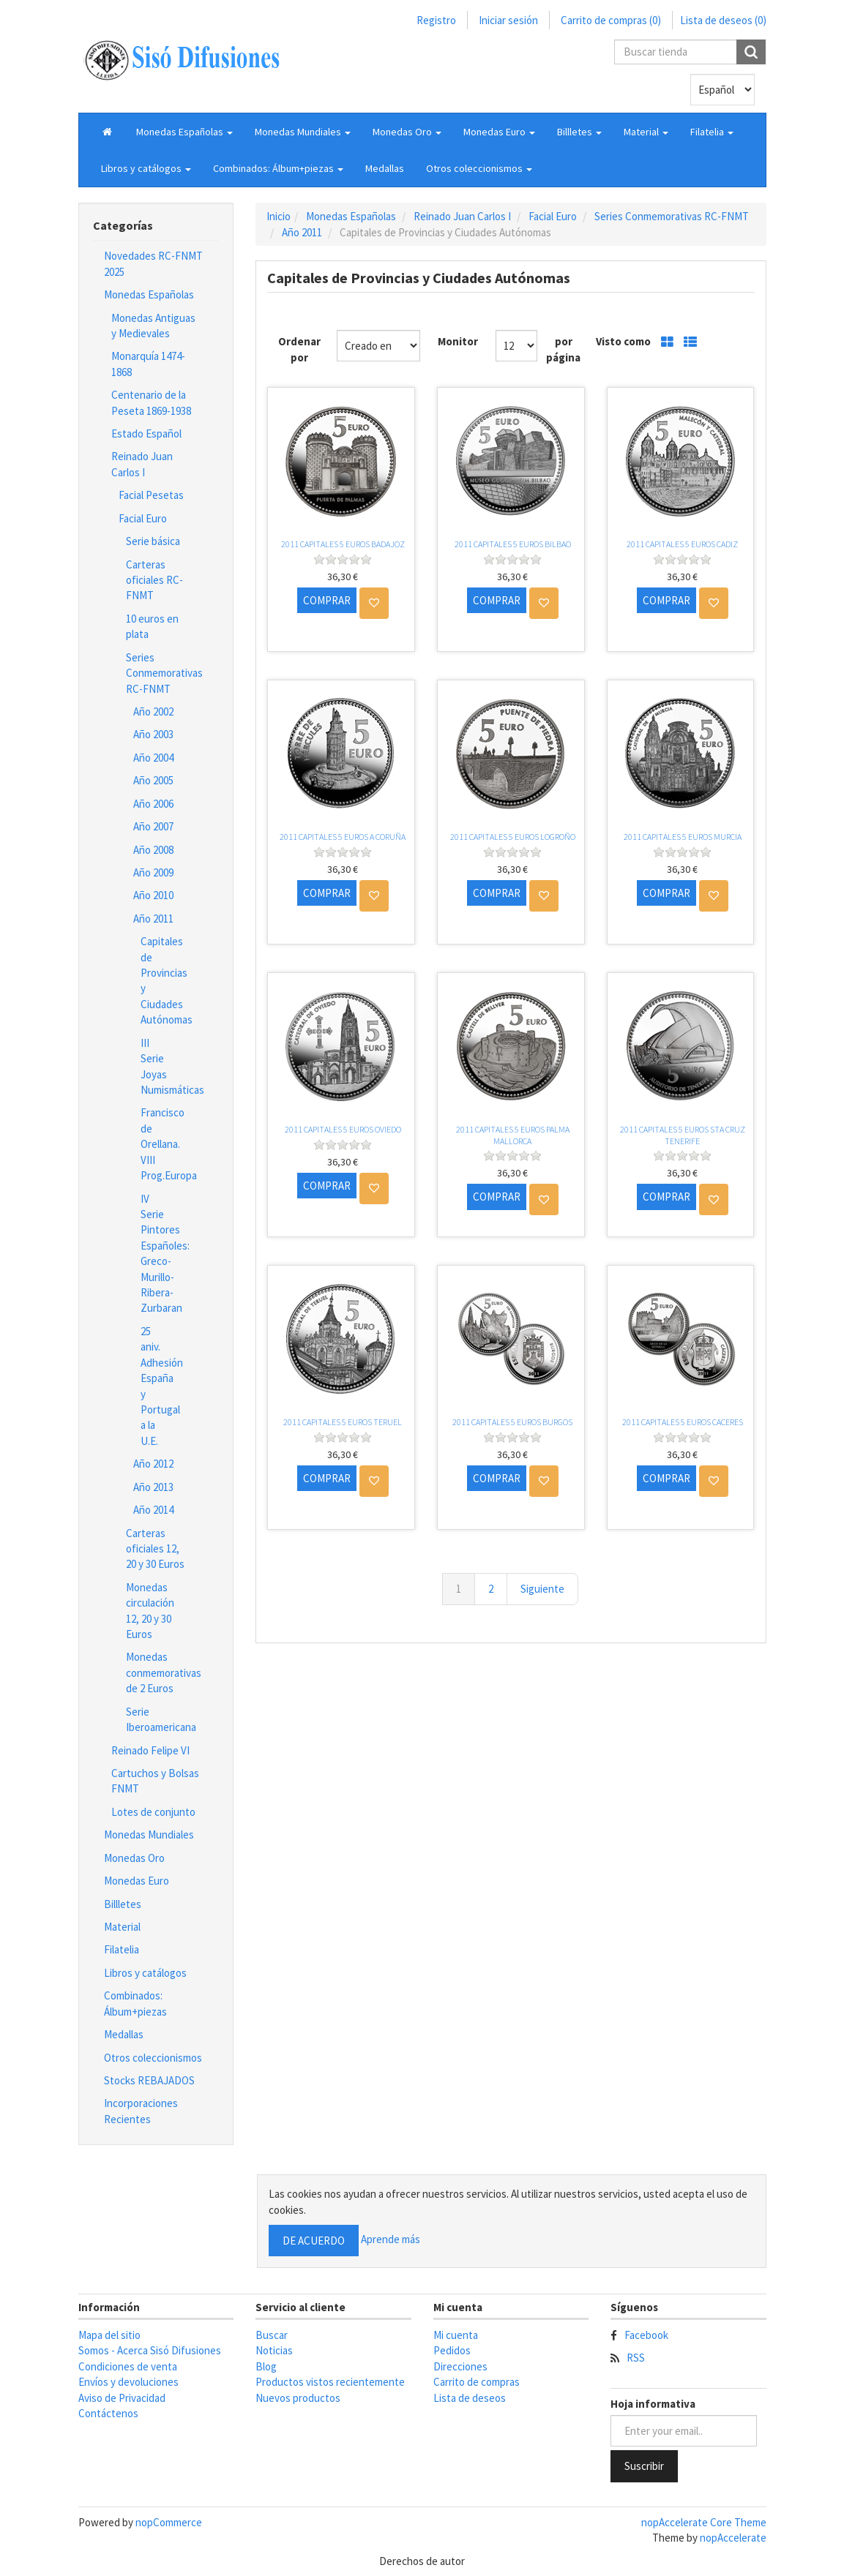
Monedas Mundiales (149, 1834)
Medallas (384, 168)
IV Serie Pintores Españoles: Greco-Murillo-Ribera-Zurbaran (162, 1253)
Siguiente (542, 1589)
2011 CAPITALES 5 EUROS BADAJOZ (343, 543)
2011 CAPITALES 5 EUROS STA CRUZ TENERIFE (682, 1135)
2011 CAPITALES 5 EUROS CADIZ (682, 543)
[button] (184, 131)
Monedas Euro (136, 1881)
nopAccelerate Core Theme (703, 2522)
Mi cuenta (455, 2335)
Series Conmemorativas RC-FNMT (162, 673)
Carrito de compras (476, 2382)
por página (563, 349)
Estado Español (146, 433)
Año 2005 (153, 780)
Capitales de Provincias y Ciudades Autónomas (162, 980)
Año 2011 (153, 918)
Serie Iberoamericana (161, 1719)
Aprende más (390, 2239)
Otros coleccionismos (153, 2058)
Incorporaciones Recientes (141, 2110)
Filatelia (121, 1949)
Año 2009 (153, 872)
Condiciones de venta (127, 2366)
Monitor (458, 341)
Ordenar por (299, 349)
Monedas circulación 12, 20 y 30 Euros (150, 1610)
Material (122, 1927)
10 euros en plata (152, 626)
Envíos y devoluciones (128, 2382)
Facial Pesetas (151, 495)
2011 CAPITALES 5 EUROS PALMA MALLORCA (512, 1135)
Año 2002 (153, 711)
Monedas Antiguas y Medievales (153, 325)
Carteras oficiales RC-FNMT (154, 580)
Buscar (271, 2335)
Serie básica (153, 541)
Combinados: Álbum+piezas (135, 2003)
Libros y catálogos (145, 1973)
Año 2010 (153, 895)
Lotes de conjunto (153, 1812)
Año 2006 (153, 804)
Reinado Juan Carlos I (142, 463)
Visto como (623, 341)
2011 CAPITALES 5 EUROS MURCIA (683, 836)
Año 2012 (153, 1464)
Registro (436, 20)
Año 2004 (153, 758)
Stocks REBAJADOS (149, 2080)
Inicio (278, 216)
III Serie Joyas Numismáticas (162, 1066)
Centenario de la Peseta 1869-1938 (151, 402)
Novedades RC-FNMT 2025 (153, 263)
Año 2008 (153, 850)
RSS (636, 2358)
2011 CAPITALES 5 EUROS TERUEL (342, 1421)
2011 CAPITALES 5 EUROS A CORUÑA (343, 836)
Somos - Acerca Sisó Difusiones (149, 2350)
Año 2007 (153, 826)
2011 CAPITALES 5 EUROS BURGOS (512, 1421)
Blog (266, 2366)
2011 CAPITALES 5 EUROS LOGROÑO (512, 836)
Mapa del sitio (109, 2335)
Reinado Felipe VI (150, 1750)
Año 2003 (153, 734)
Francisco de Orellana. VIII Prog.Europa (162, 1143)
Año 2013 (153, 1487)
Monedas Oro (134, 1858)
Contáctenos (108, 2413)
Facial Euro (143, 518)
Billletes (122, 1904)
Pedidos (452, 2350)
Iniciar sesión (508, 20)
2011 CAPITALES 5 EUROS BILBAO (513, 543)
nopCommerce (168, 2522)
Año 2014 (153, 1510)
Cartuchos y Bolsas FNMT (155, 1780)
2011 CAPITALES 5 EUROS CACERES (682, 1421)
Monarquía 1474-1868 (148, 363)
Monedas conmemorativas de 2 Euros (162, 1672)
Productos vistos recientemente (330, 2382)
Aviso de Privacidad (121, 2398)
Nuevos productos (297, 2398)
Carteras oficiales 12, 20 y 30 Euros (155, 1548)
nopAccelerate (733, 2538)
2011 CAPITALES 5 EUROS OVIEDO (343, 1129)
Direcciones (460, 2366)
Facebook (646, 2335)
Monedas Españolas (149, 294)
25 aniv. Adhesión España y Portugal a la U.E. (162, 1386)
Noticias (274, 2350)
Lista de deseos (469, 2398)
